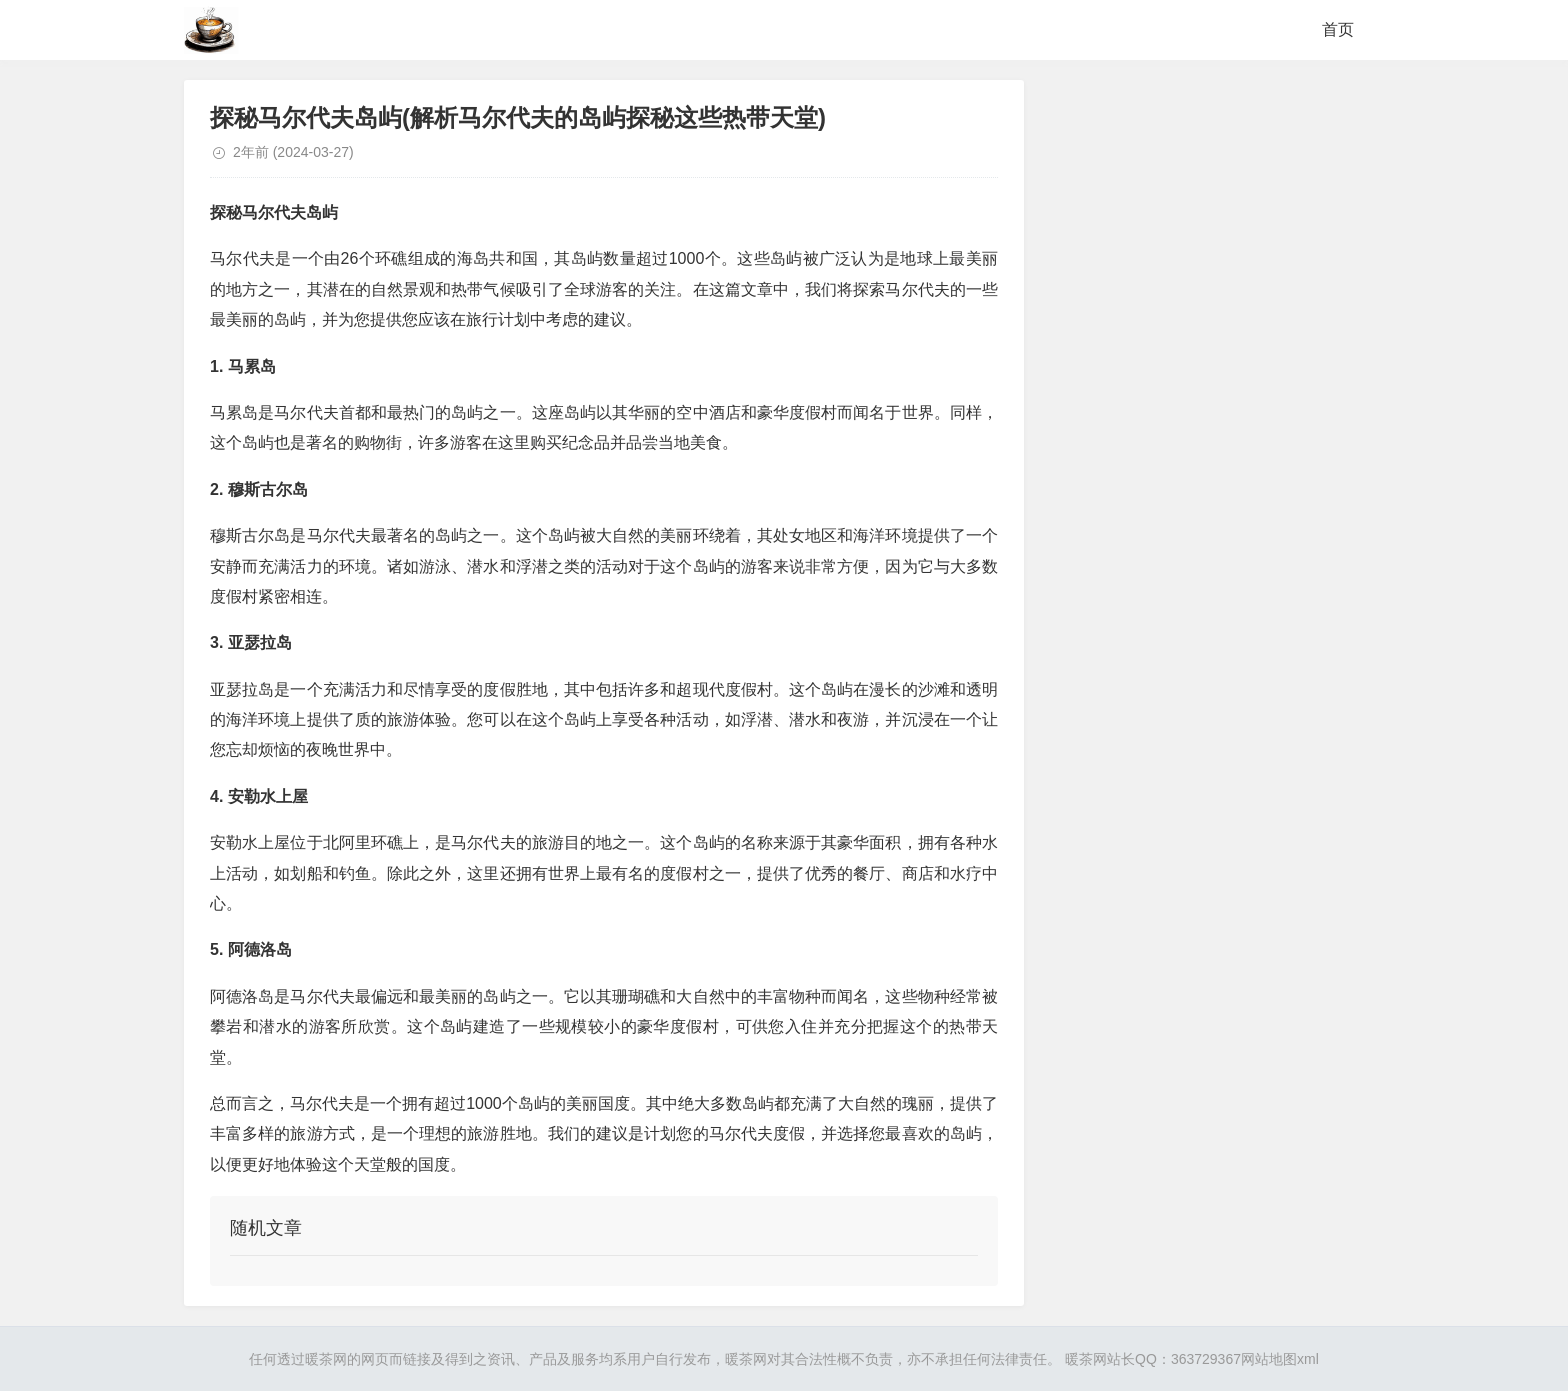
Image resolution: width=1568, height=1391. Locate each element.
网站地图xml (1280, 1359)
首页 (1338, 29)
